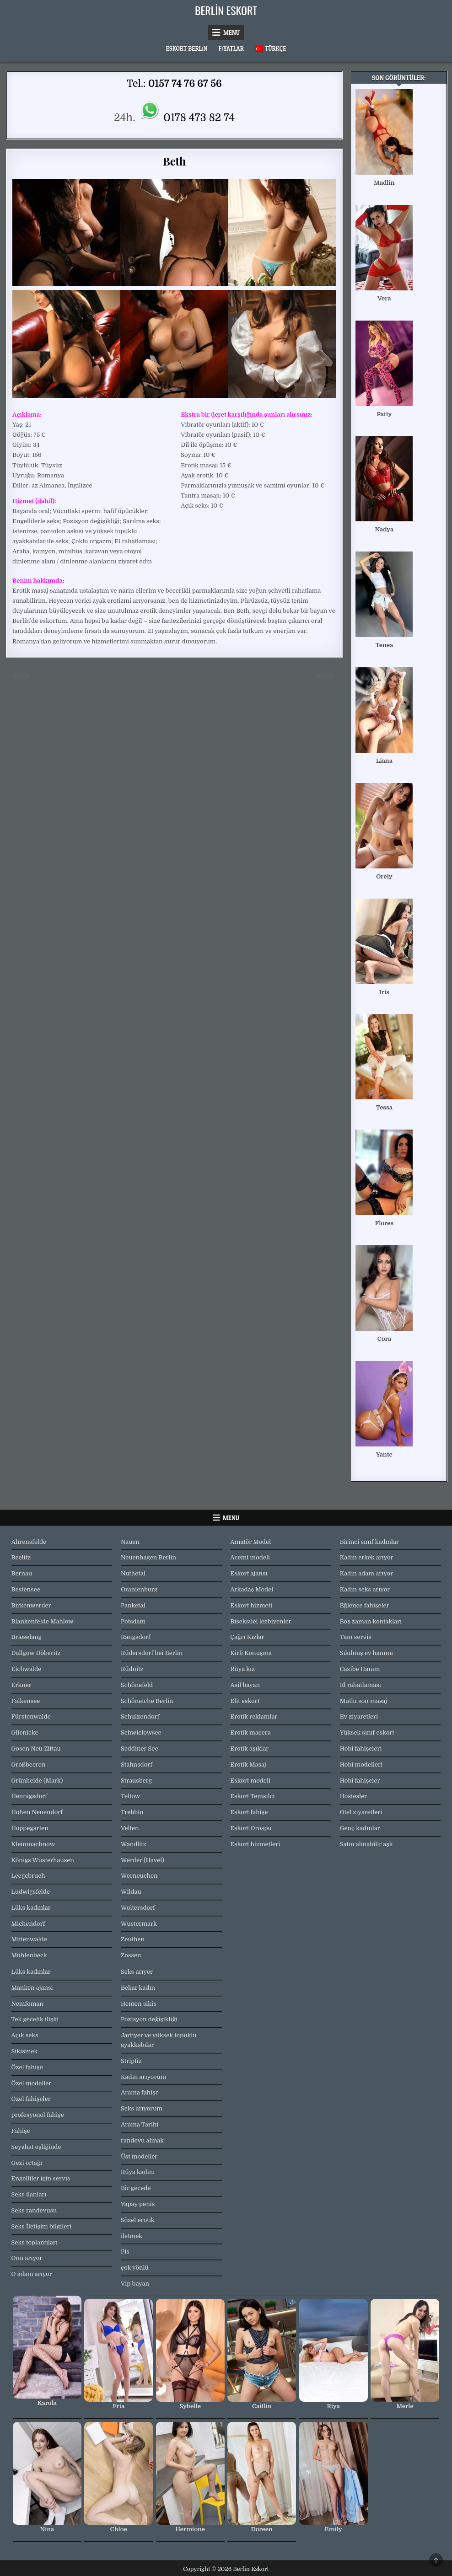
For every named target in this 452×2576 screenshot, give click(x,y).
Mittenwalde (29, 1939)
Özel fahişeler (31, 2098)
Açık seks (24, 2035)
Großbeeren (28, 1764)
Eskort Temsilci (252, 1796)
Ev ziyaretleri (359, 1716)
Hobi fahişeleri (361, 1748)
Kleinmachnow (33, 1844)
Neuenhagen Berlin (148, 1557)
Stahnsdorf (136, 1764)
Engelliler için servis (40, 2178)
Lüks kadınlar (31, 1907)
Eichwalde (26, 1669)
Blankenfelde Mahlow (42, 1621)
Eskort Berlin (187, 48)
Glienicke (24, 1732)
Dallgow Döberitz (36, 1652)
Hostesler (353, 1796)
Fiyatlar (230, 48)
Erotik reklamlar (253, 1716)
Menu (231, 32)
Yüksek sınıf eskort (367, 1732)
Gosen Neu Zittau (36, 1748)
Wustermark (139, 1923)
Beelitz (21, 1557)
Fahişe (20, 2130)
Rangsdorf (136, 1636)
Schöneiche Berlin (147, 1701)
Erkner (21, 1685)
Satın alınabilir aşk (366, 1844)
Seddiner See (139, 1748)
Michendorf (28, 1923)
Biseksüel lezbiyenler (260, 1621)
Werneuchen (139, 1875)
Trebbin (132, 1812)
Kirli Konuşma (251, 1652)
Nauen (130, 1541)
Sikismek (24, 2051)
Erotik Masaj (248, 1764)
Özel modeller (31, 2083)
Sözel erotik (138, 2220)
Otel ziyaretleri (361, 1812)
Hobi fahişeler (360, 1780)
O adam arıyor (31, 2274)
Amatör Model (250, 1541)
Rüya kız (242, 1669)
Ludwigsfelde (30, 1891)
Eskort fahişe (249, 1812)
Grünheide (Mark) (37, 1780)
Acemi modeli (250, 1557)
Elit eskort (244, 1701)
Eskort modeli (250, 1780)
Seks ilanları (29, 2194)
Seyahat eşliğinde (36, 2146)
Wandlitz (133, 1844)
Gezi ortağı (26, 2162)
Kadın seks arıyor (365, 1589)
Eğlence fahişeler (364, 1605)
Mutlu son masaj (363, 1701)
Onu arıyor (27, 2258)
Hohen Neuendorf (37, 1812)
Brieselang (26, 1636)
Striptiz (131, 2060)
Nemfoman (27, 2003)
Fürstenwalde (31, 1716)
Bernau (21, 1573)
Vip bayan (135, 2283)
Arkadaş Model (251, 1589)
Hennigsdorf (29, 1796)
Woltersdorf (138, 1907)
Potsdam (133, 1621)
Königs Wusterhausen (42, 1860)
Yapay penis (138, 2204)
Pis (125, 2251)
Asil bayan (245, 1685)
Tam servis (355, 1636)
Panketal (133, 1605)
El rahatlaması (360, 1685)
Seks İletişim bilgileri (41, 2226)
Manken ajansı (32, 1987)
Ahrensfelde (29, 1541)
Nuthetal (133, 1573)
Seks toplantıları (34, 2242)
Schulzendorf (140, 1716)
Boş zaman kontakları (371, 1621)
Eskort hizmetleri (255, 1844)
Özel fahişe (27, 2067)
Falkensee (25, 1701)
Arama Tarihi (139, 2124)
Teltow (130, 1796)
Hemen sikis (138, 2003)
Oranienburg (139, 1589)
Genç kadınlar (360, 1828)
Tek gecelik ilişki (35, 2019)
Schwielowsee (141, 1732)
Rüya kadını (138, 2172)
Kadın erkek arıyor (366, 1557)
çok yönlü (135, 2267)
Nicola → (329, 676)
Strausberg (136, 1780)
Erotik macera (250, 1732)
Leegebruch (28, 1875)
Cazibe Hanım (360, 1669)
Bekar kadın (138, 1987)
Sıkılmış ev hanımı (366, 1652)
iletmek (131, 2236)
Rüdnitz (132, 1669)
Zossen (131, 1955)
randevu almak (142, 2140)
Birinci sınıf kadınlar (369, 1541)
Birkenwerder (31, 1605)
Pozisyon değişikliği (149, 2019)
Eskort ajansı (248, 1573)
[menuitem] (270, 48)
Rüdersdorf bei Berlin (152, 1652)
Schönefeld (137, 1685)
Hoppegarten (29, 1828)
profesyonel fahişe (37, 2114)
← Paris (17, 676)
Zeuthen (133, 1939)
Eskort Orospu (250, 1828)
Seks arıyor (137, 1971)
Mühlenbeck (29, 1955)
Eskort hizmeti (251, 1605)
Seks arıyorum (141, 2108)
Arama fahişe (140, 2092)
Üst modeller (139, 2156)
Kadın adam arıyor (366, 1573)
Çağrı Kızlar (247, 1636)
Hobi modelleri (361, 1764)
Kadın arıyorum (143, 2076)
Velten (130, 1828)
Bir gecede (136, 2188)
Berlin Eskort (226, 10)
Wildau (131, 1891)
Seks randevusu (34, 2210)
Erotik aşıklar (249, 1748)
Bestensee (25, 1589)
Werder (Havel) (142, 1860)
